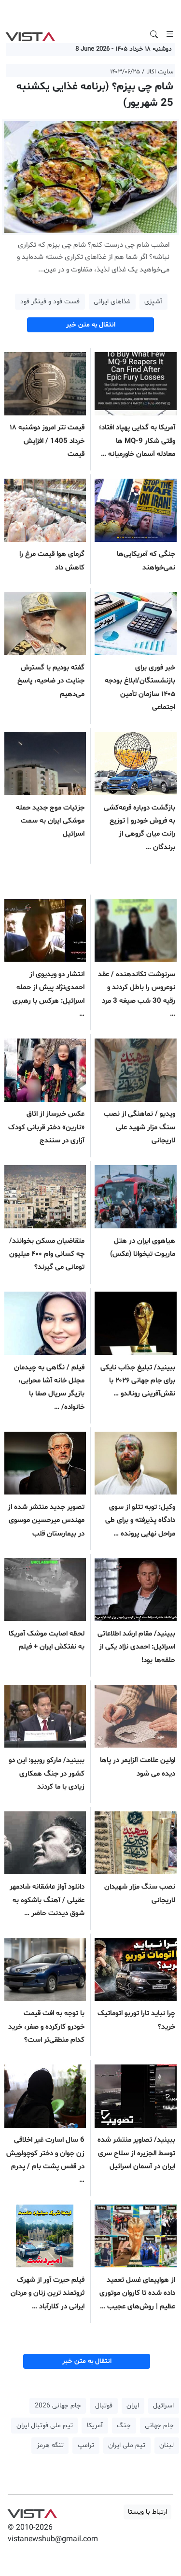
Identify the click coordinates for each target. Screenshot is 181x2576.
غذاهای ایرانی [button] (112, 301)
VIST (30, 34)
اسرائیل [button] (163, 2405)
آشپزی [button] (153, 301)
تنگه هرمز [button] (50, 2445)
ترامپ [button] (86, 2445)
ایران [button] (132, 2405)
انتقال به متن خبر (90, 324)
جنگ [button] (124, 2425)
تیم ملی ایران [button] (126, 2445)
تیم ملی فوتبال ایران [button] (44, 2425)
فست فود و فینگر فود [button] (50, 301)
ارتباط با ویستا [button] (147, 2512)
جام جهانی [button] (159, 2425)
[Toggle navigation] (170, 34)
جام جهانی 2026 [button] (58, 2405)
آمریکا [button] (95, 2425)
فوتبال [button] (103, 2405)
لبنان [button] (166, 2445)
